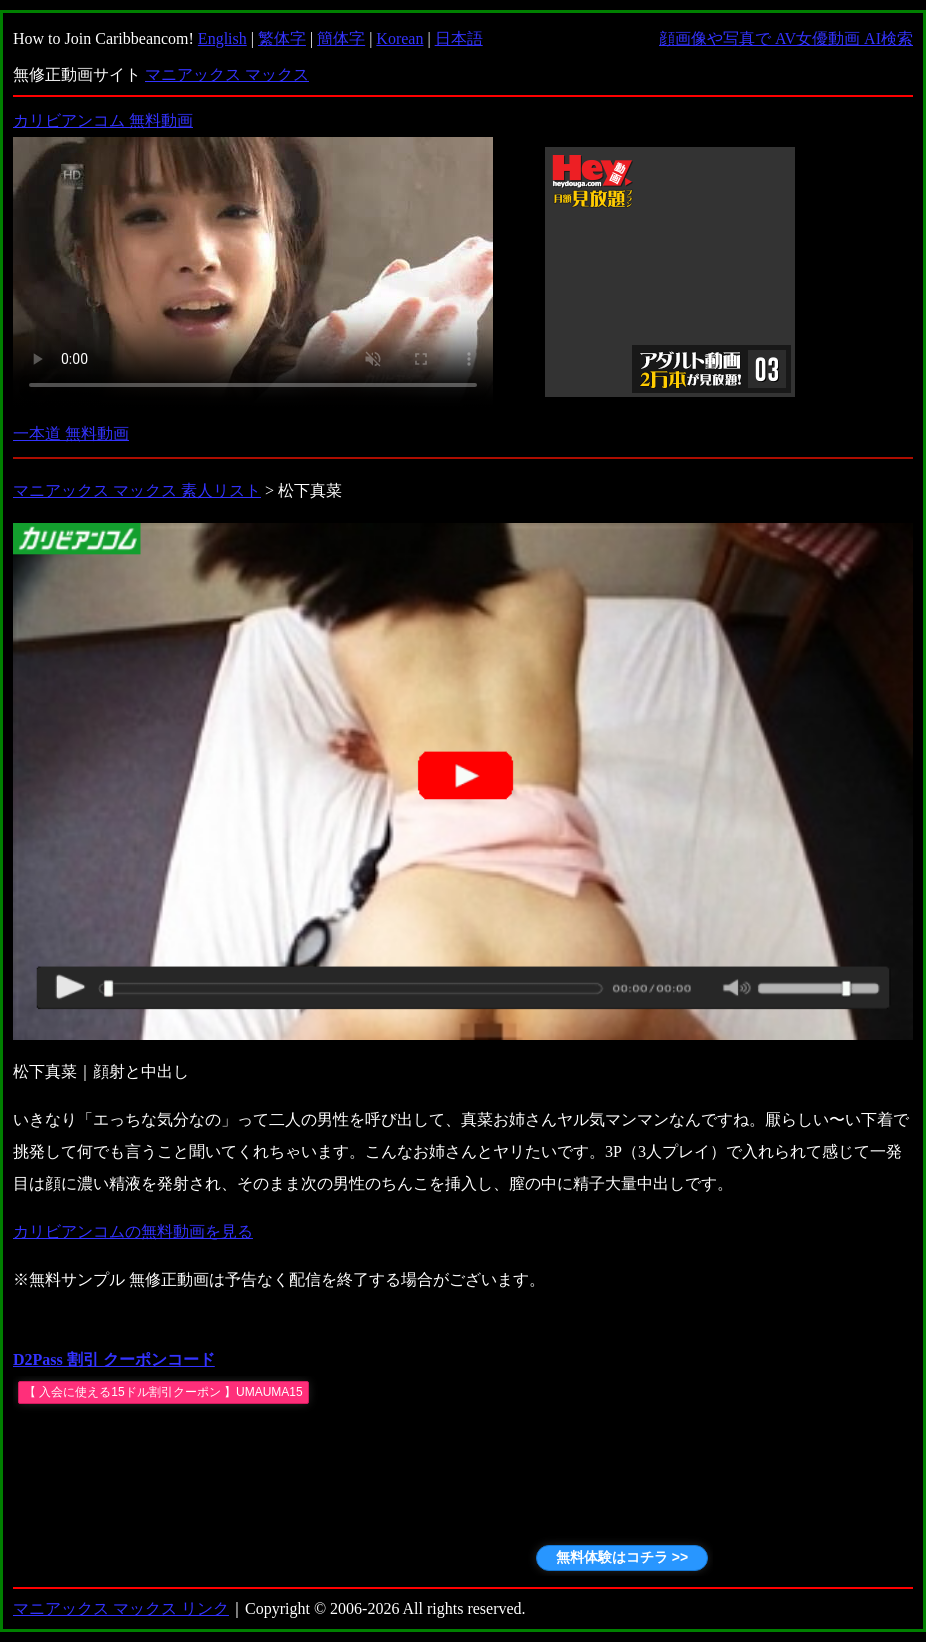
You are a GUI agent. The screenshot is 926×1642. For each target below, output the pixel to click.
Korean (399, 38)
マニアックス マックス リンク (121, 1608)
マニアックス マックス (227, 74)
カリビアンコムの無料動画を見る (133, 1231)
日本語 (459, 38)
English (222, 38)
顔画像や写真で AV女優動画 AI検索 (786, 38)
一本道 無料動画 (71, 433)
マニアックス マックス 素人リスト (137, 490)
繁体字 (282, 38)
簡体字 (341, 38)
